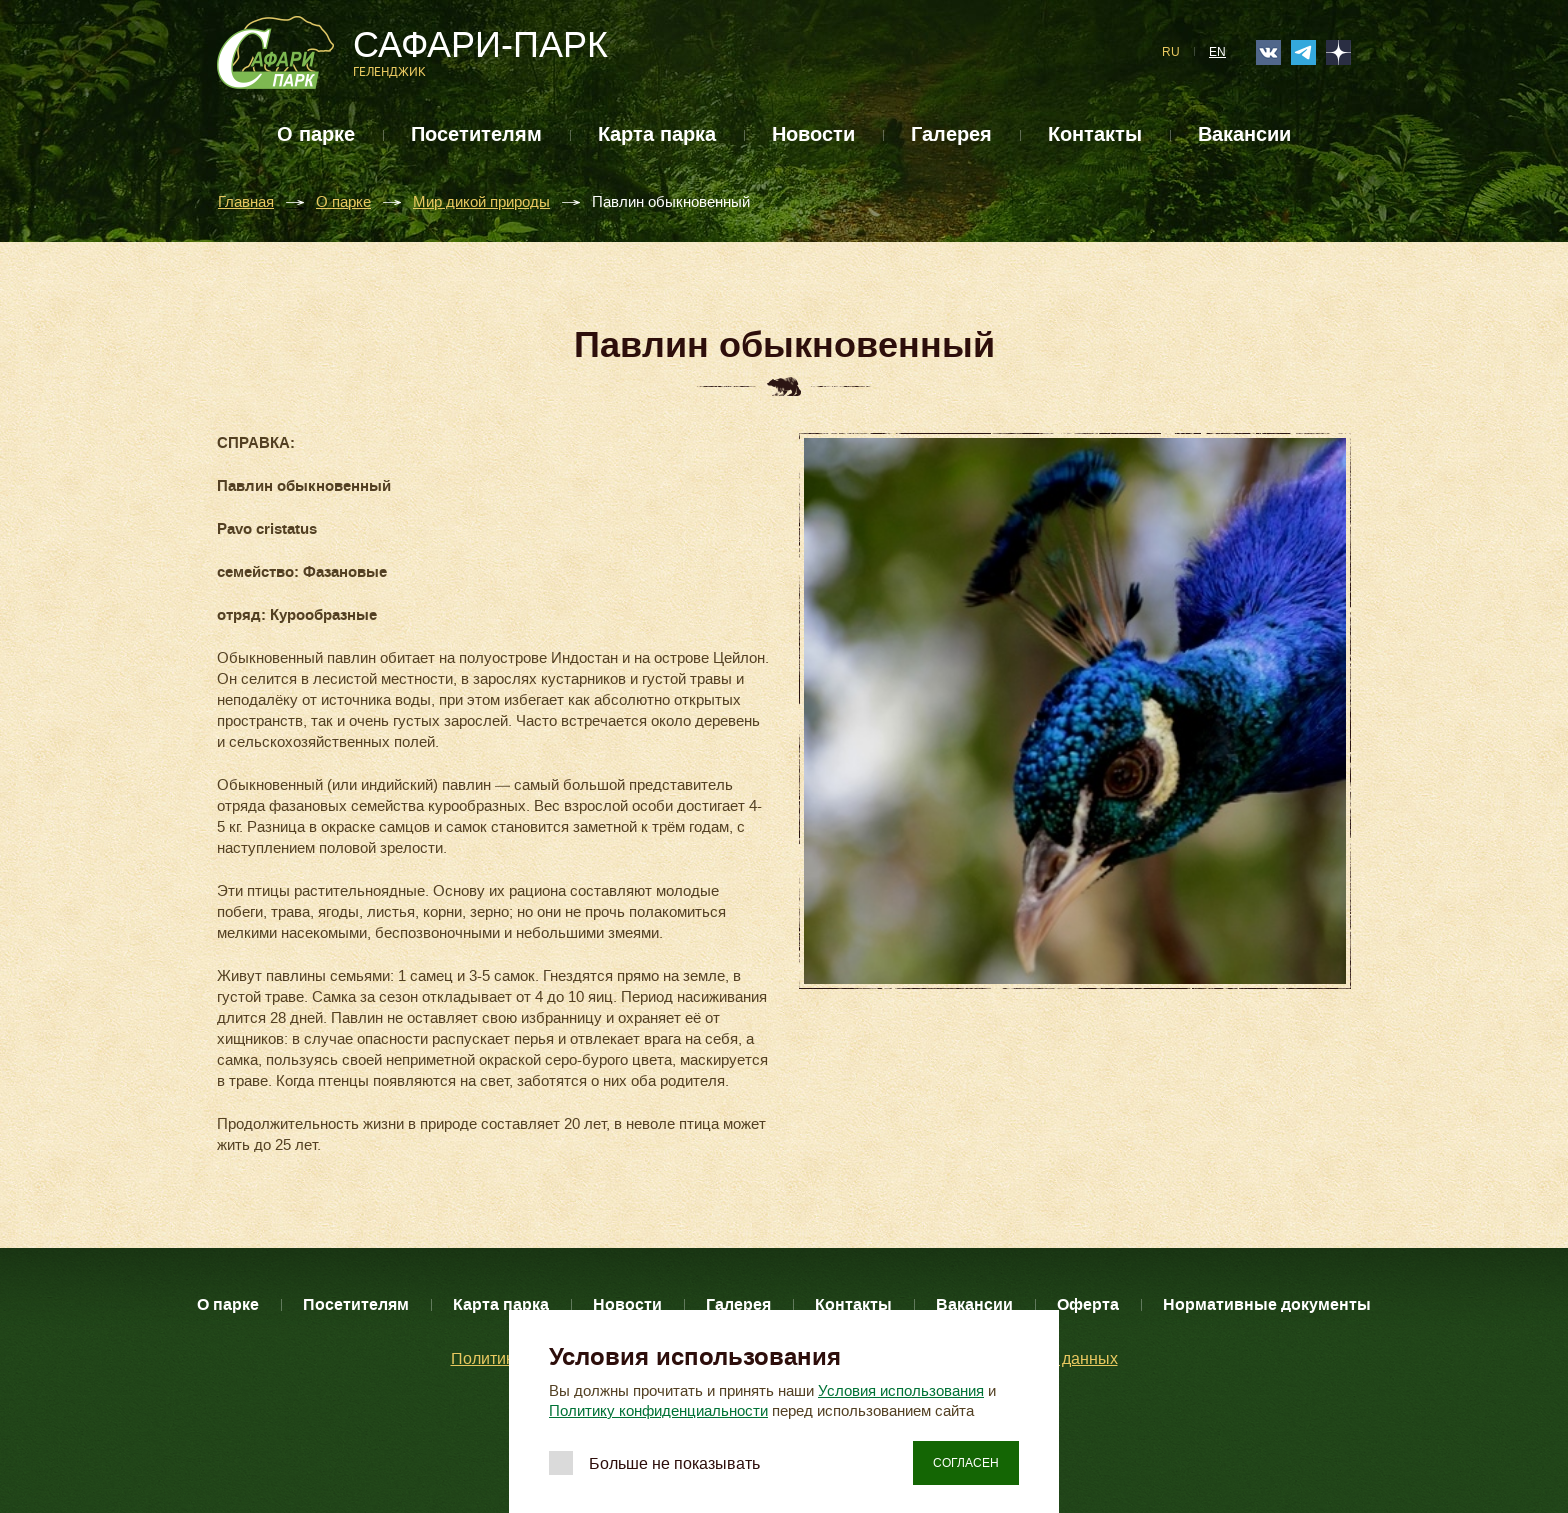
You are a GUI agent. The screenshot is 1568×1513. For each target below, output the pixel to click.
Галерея (951, 134)
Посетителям (476, 134)
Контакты (1095, 134)
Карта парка (657, 134)
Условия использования (901, 1391)
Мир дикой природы (481, 202)
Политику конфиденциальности (658, 1411)
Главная (246, 202)
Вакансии (1244, 134)
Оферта (1088, 1304)
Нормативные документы (1267, 1304)
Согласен (966, 1463)
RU (1171, 52)
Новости (813, 134)
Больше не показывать (674, 1463)
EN (1217, 52)
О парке (316, 134)
